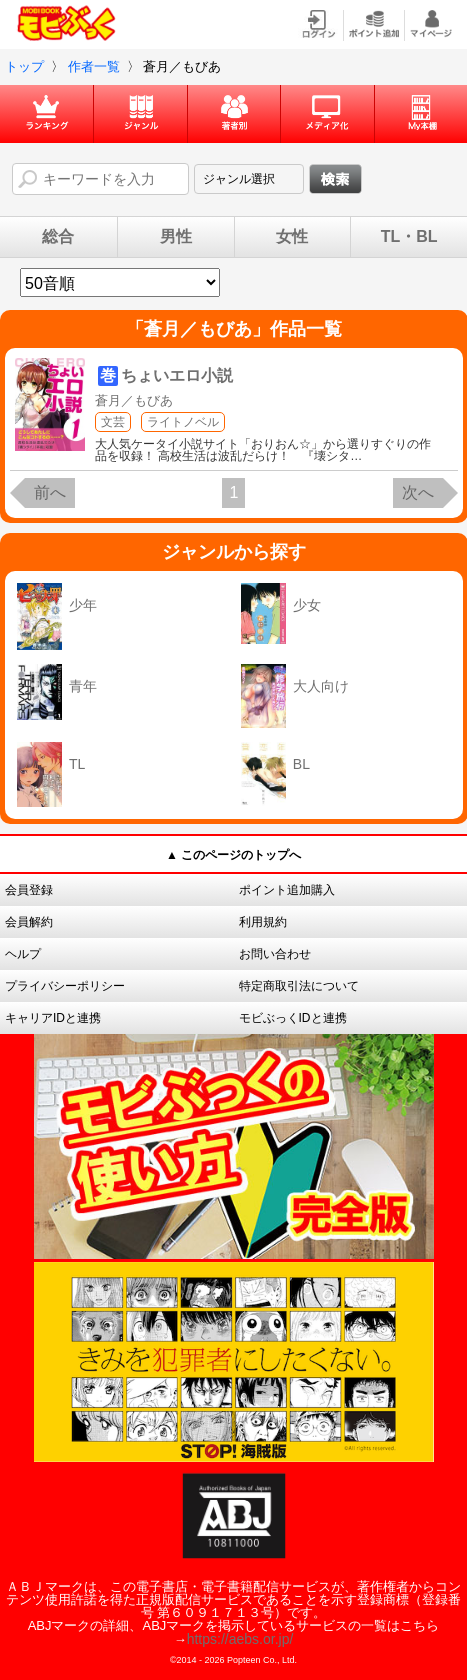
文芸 (113, 422)
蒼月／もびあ (134, 400)
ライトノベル (183, 422)
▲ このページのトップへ (233, 855)
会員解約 (29, 922)
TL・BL (409, 237)
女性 (292, 237)
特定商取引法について (299, 986)
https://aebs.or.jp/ (240, 1639)
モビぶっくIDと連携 (293, 1018)
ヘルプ (23, 954)
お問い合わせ (275, 954)
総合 (58, 237)
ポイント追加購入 (287, 890)
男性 (176, 237)
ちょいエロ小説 (177, 375)
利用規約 (263, 922)
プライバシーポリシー (65, 986)
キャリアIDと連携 (53, 1018)
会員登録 (29, 890)
